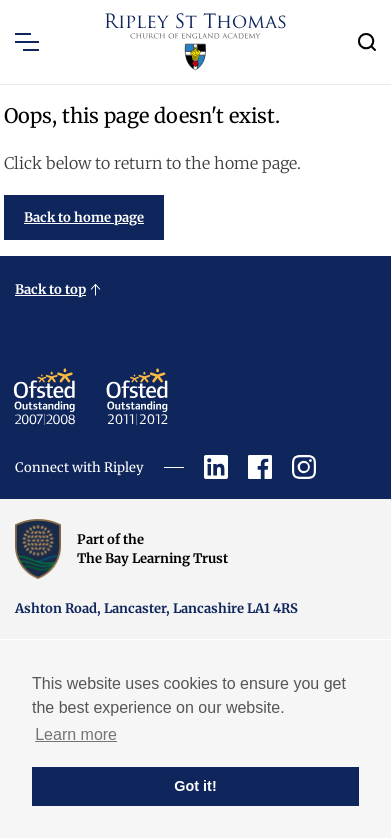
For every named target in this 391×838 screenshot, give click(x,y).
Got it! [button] (195, 786)
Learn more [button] (76, 734)
